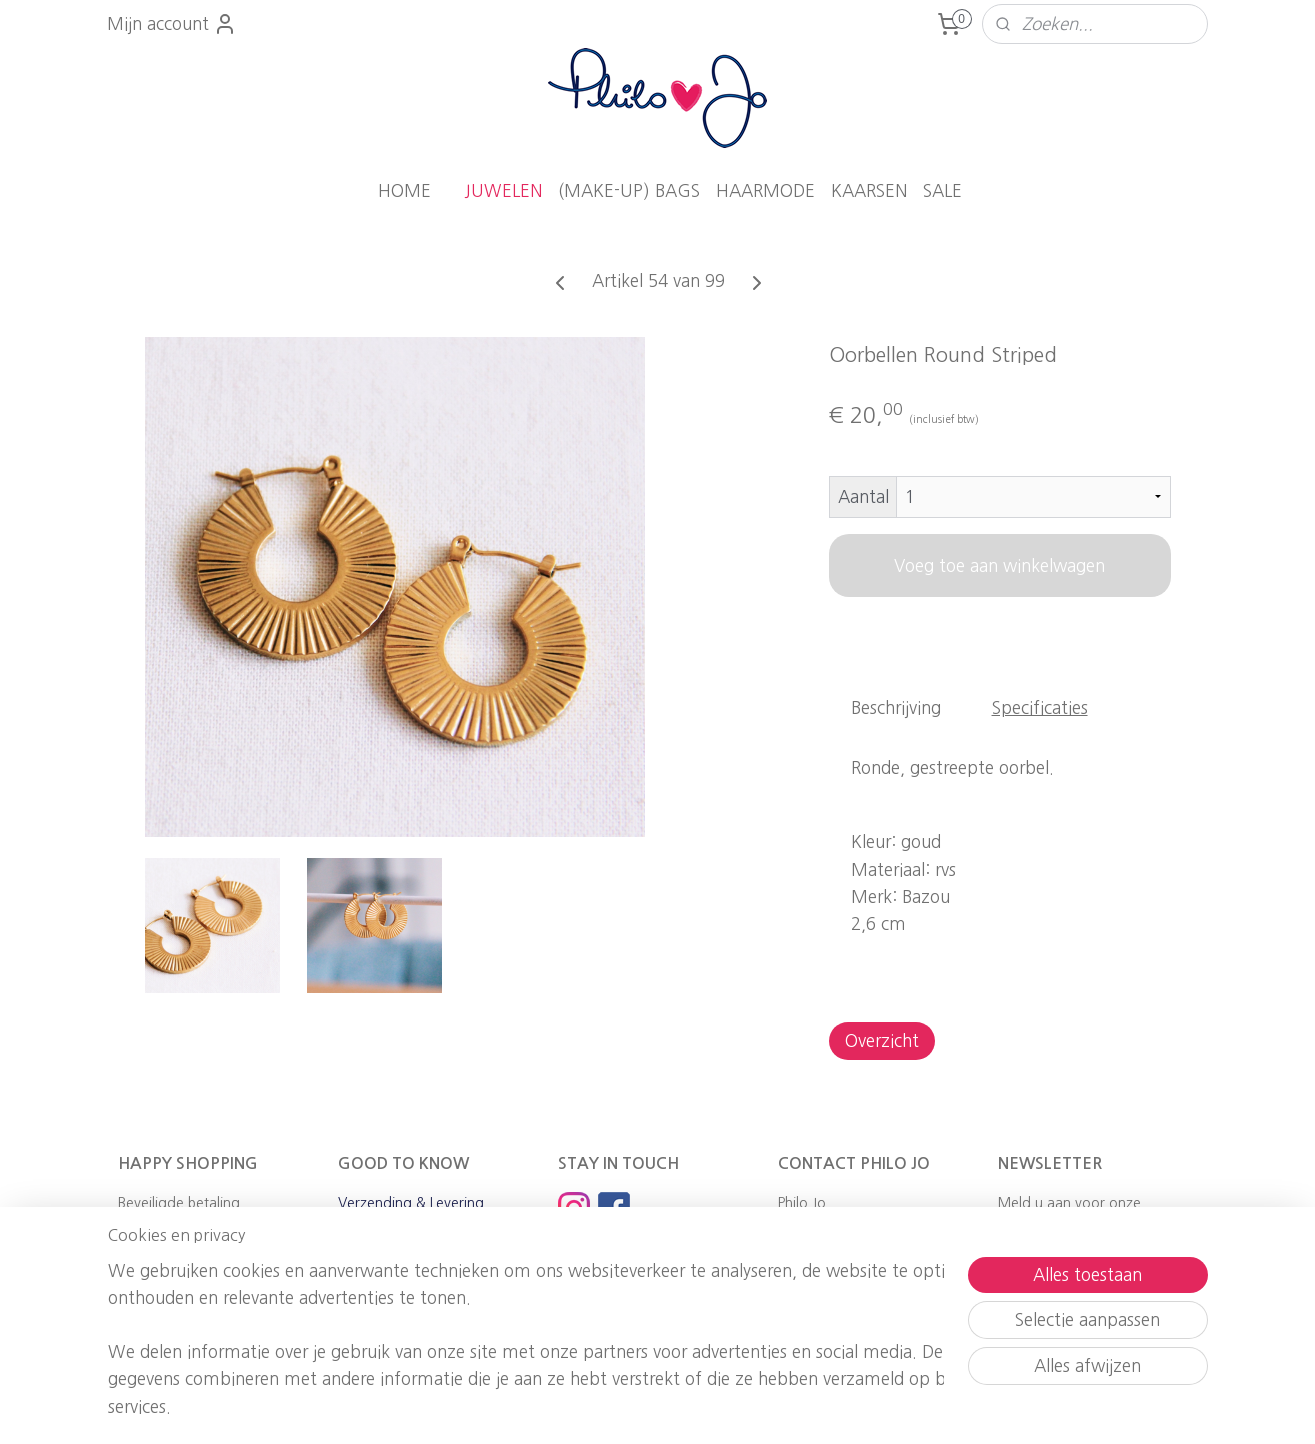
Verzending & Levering (411, 1203)
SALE (942, 190)
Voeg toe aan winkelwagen (999, 565)
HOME (404, 190)
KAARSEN (869, 190)
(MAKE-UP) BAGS (629, 190)
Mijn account (172, 24)
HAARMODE (765, 190)
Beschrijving (896, 707)
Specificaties (1039, 707)
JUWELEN (503, 190)
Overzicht (881, 1040)
